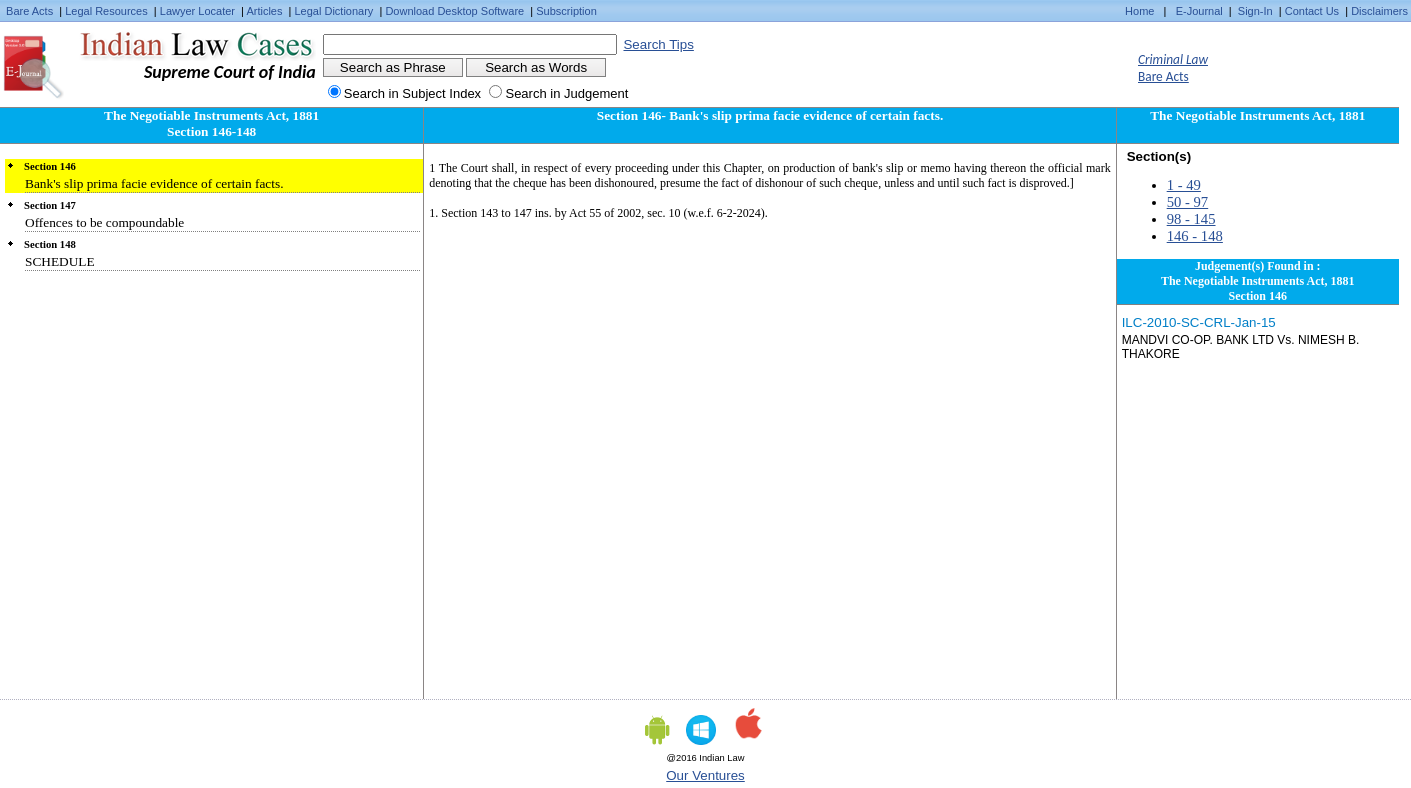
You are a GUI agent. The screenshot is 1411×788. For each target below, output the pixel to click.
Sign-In (1255, 11)
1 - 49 (1184, 185)
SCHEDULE (60, 261)
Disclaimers (1379, 11)
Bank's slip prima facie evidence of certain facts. (154, 183)
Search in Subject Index (412, 93)
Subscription (566, 11)
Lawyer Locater (197, 11)
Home (1139, 11)
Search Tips (658, 44)
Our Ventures (705, 775)
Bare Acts (29, 11)
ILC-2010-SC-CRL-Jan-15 (1199, 322)
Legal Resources (106, 11)
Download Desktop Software (454, 11)
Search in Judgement (566, 93)
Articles (264, 11)
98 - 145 (1191, 219)
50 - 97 (1188, 202)
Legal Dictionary (334, 11)
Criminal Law (1173, 59)
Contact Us (1312, 11)
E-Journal (1199, 11)
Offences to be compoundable (104, 222)
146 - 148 (1195, 236)
